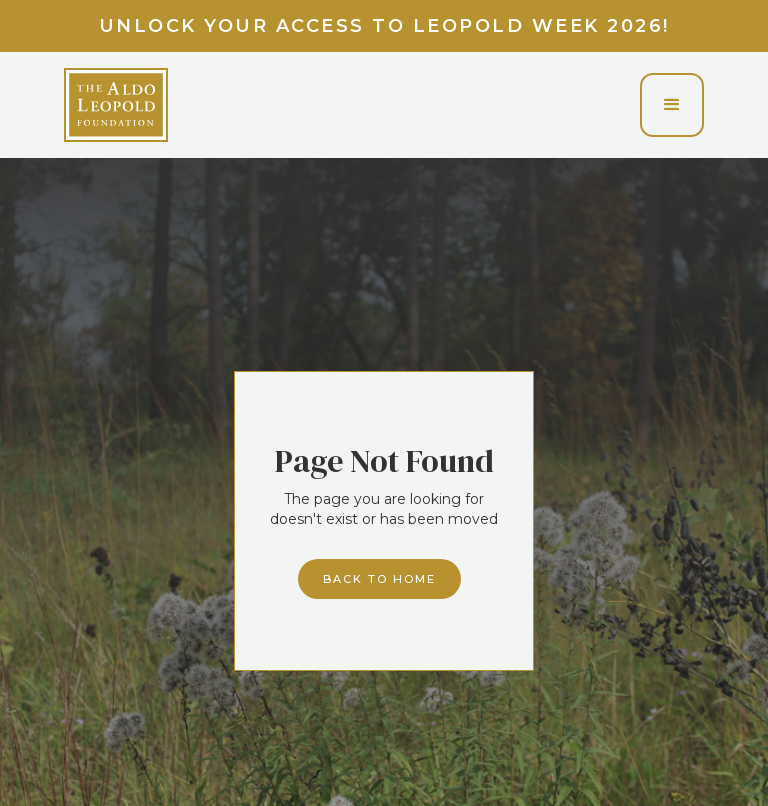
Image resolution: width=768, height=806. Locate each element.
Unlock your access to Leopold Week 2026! (384, 26)
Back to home (379, 579)
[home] (116, 105)
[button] (672, 105)
